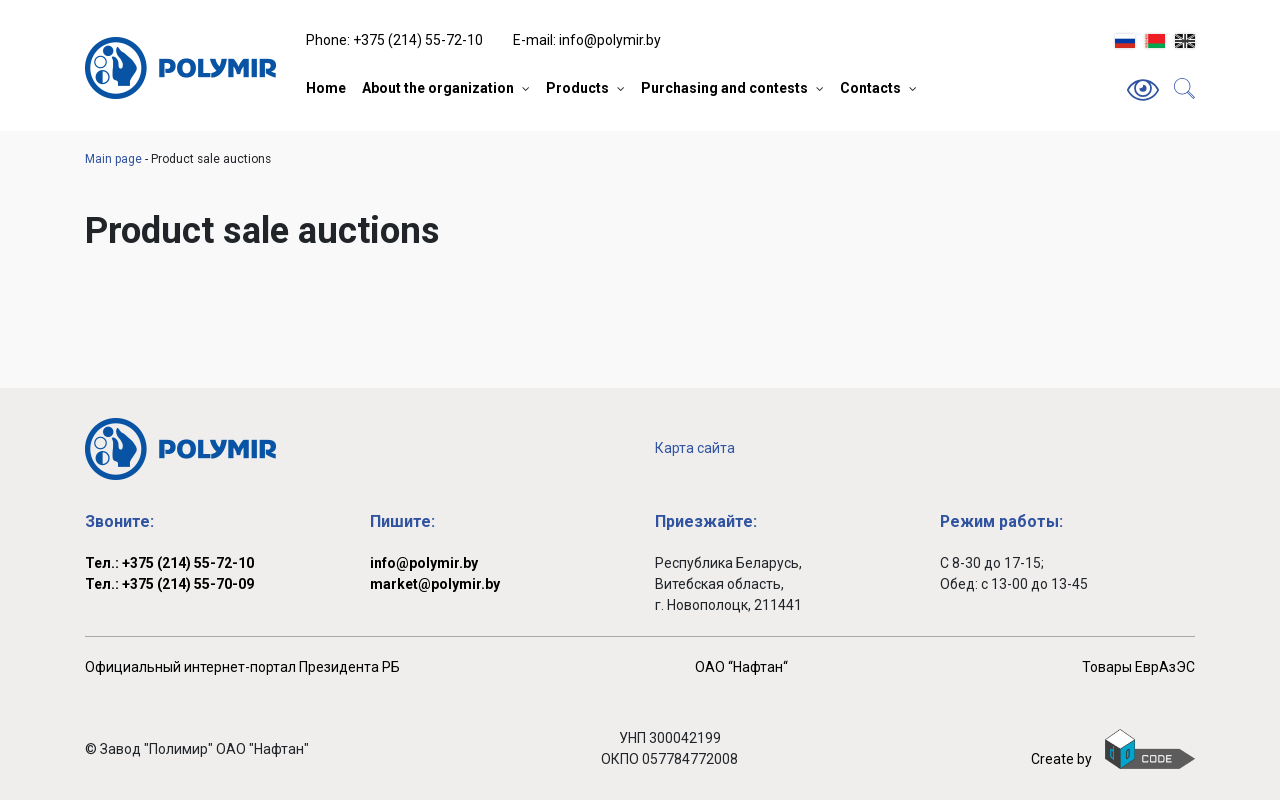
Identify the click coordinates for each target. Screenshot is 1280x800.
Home (326, 88)
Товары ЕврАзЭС (1138, 667)
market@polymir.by (435, 584)
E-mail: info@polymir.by (587, 40)
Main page (113, 159)
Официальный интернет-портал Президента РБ (242, 667)
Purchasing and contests (724, 88)
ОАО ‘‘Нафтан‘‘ (741, 667)
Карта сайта (695, 448)
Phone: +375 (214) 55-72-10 (394, 40)
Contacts (870, 88)
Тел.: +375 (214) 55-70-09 (169, 584)
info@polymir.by (424, 563)
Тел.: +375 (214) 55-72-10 (169, 563)
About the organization (438, 88)
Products (577, 88)
